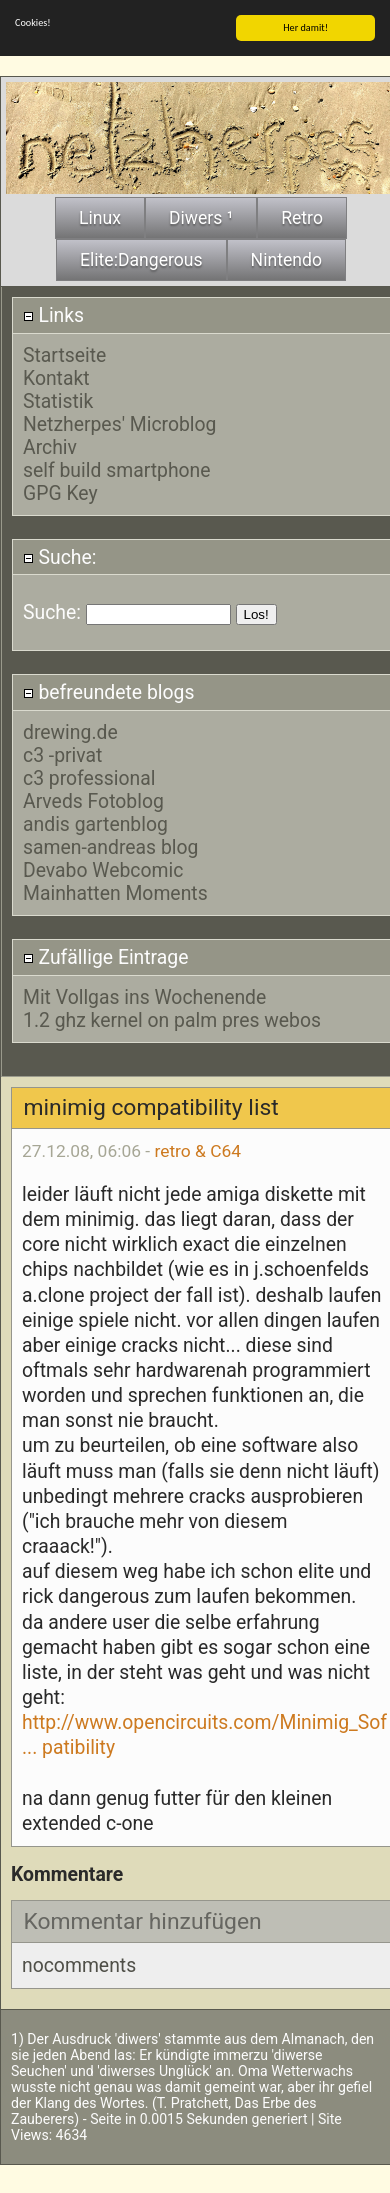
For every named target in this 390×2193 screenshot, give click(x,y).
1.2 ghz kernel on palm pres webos (172, 1018)
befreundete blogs (109, 690)
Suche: (60, 555)
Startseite (64, 353)
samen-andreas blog (110, 845)
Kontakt (56, 376)
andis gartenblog (95, 822)
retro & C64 (197, 1149)
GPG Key (60, 491)
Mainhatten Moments (115, 891)
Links (53, 313)
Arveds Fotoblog (93, 799)
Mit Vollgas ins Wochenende (144, 995)
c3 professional (89, 776)
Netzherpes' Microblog (119, 422)
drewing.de (70, 730)
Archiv (50, 445)
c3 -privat (62, 753)
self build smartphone (117, 468)
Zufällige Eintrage (106, 955)
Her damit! (305, 25)
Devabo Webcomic (103, 868)
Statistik (58, 399)
